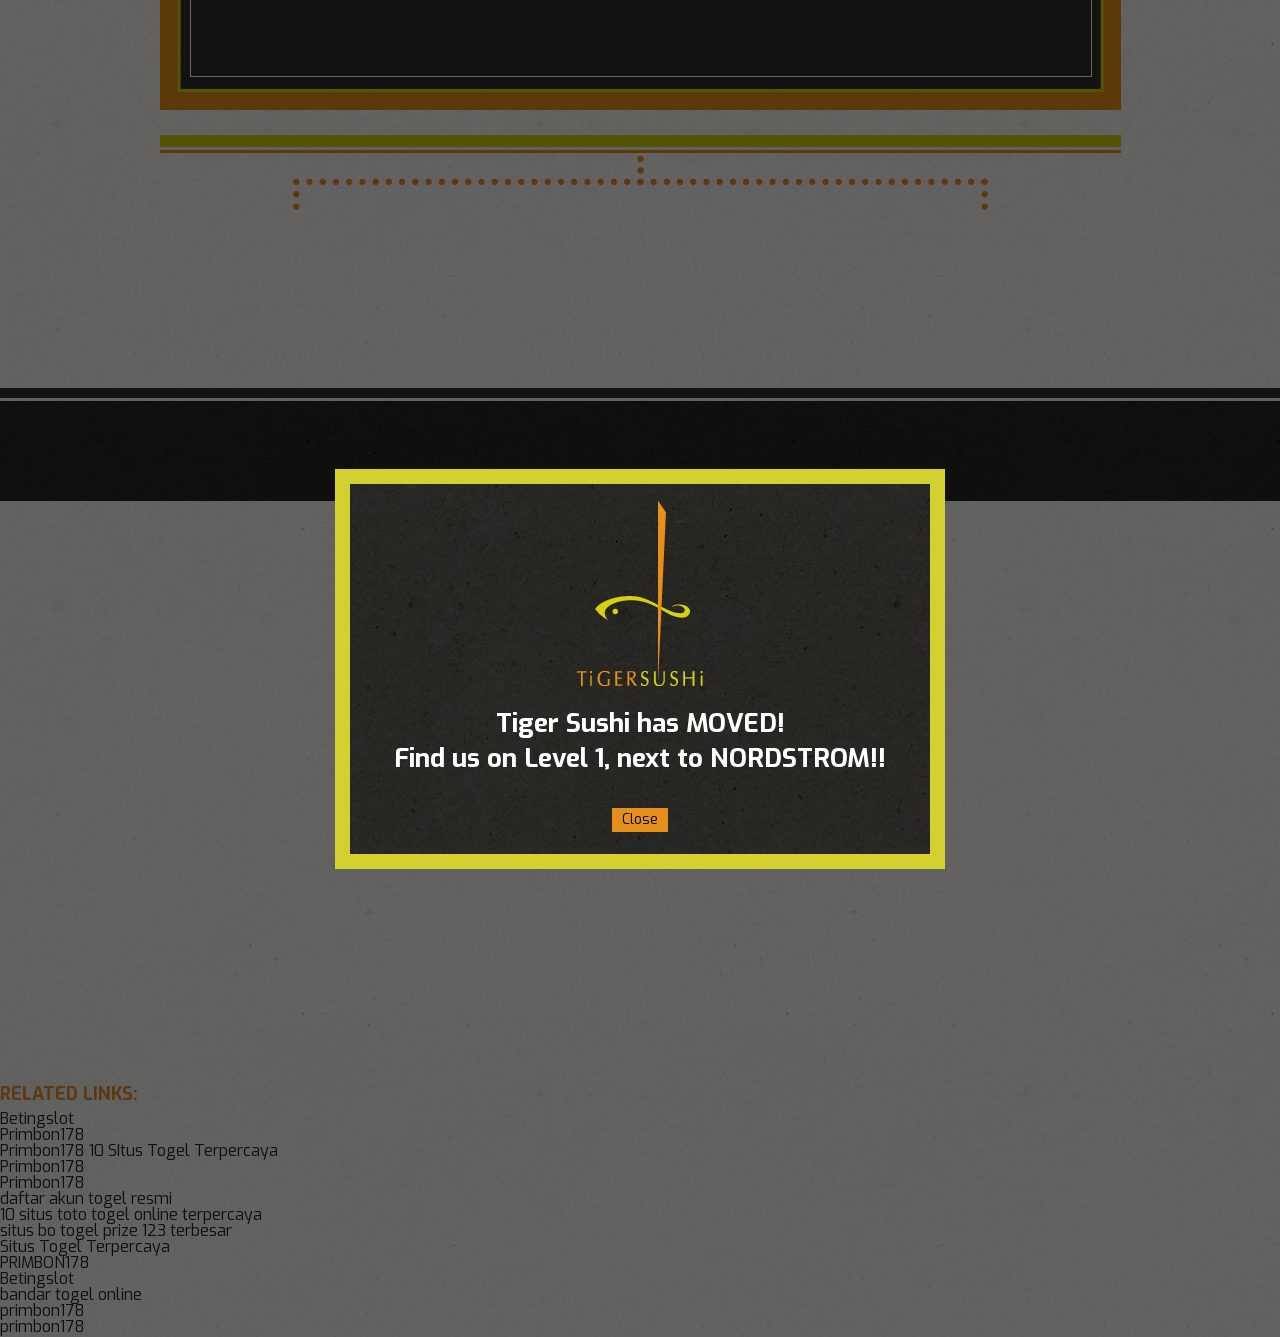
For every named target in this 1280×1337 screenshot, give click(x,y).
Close (640, 819)
